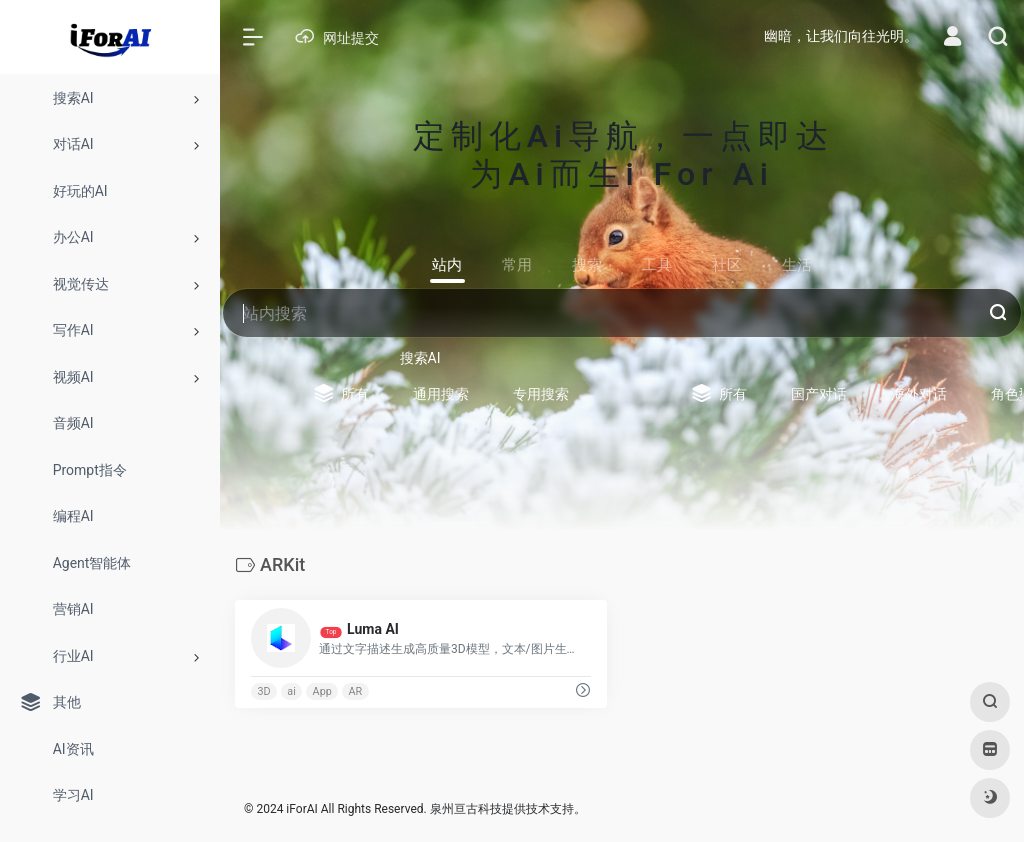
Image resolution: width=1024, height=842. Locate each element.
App (322, 691)
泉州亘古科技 (466, 809)
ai (291, 691)
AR (356, 691)
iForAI (301, 809)
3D (263, 691)
